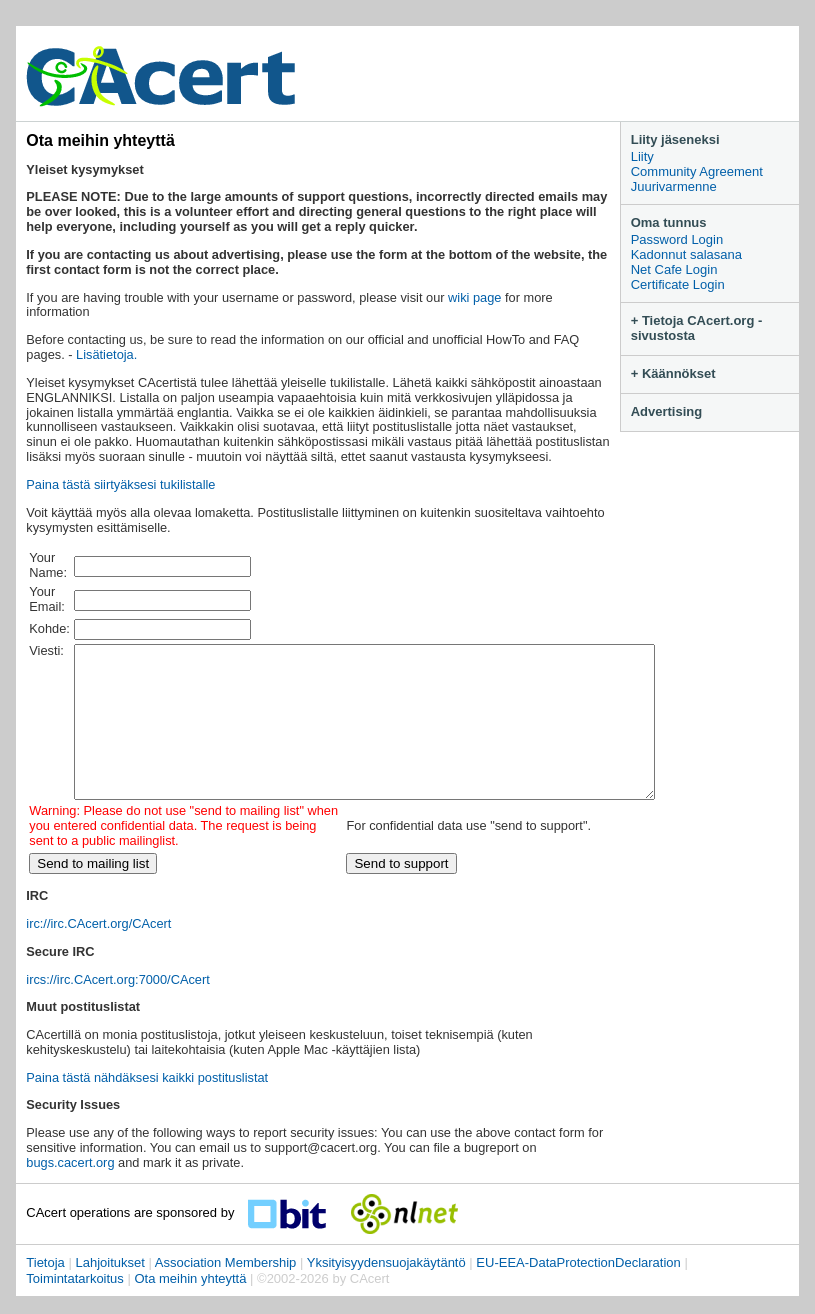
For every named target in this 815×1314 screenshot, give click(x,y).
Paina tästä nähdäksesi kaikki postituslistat (147, 1107)
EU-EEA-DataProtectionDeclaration (578, 1292)
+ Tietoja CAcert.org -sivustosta (697, 328)
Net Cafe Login (674, 269)
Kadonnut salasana (686, 254)
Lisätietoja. (106, 354)
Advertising (667, 411)
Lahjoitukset (109, 1292)
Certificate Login (678, 284)
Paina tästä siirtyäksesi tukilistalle (120, 484)
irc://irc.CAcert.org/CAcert (98, 953)
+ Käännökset (673, 373)
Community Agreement (697, 171)
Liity (642, 156)
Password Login (677, 239)
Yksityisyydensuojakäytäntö (386, 1292)
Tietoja (45, 1292)
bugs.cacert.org (70, 1192)
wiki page (474, 297)
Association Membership (226, 1292)
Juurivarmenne (674, 186)
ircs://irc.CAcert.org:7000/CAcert (117, 1009)
